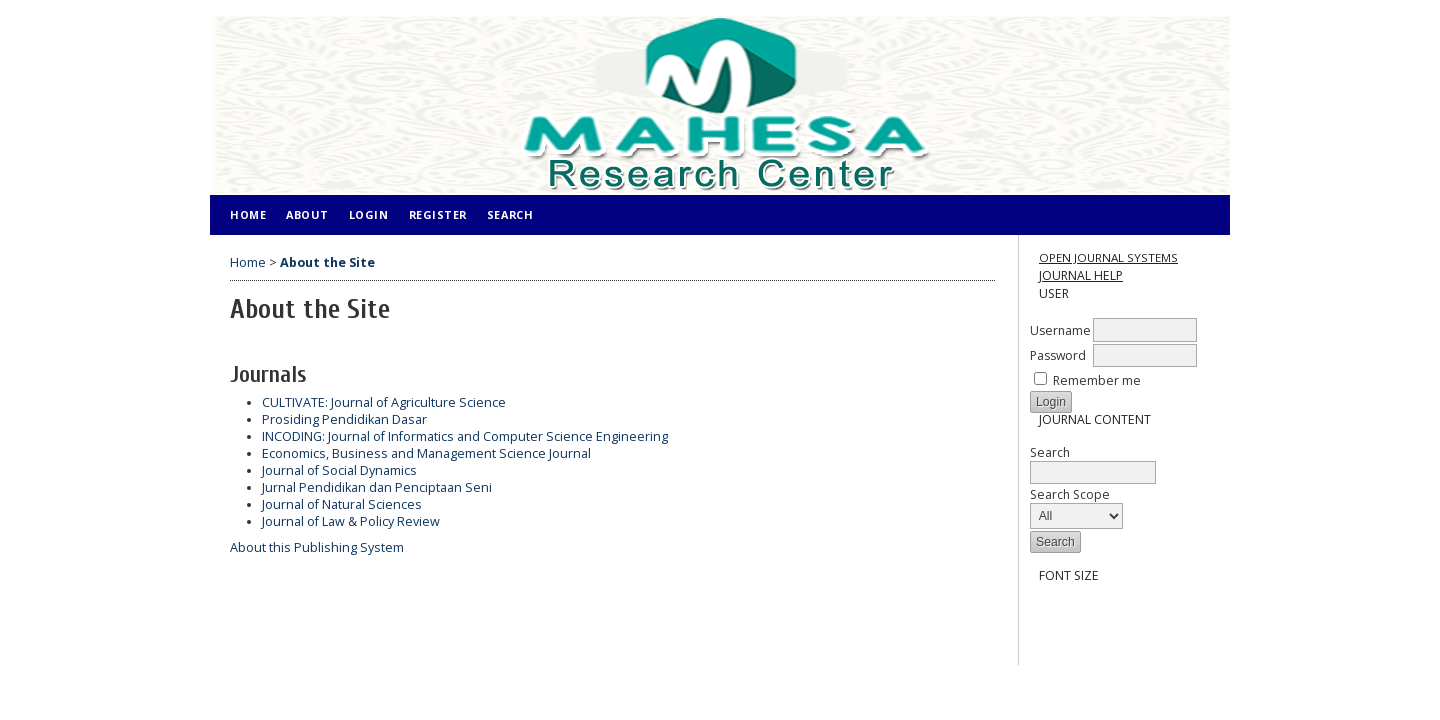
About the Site (327, 262)
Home (248, 214)
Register (438, 214)
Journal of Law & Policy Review (351, 521)
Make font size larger (1111, 610)
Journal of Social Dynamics (339, 470)
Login (369, 214)
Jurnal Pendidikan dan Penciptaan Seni (377, 487)
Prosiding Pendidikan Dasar (344, 419)
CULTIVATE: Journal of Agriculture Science (384, 402)
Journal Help (1081, 275)
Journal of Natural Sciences (342, 504)
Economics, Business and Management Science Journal (426, 453)
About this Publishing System (317, 547)
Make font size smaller (1047, 610)
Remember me (1097, 380)
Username (1060, 330)
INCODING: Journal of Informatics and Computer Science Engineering (465, 436)
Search (1093, 462)
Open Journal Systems (1108, 257)
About (307, 214)
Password (1058, 355)
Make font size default (1079, 610)
